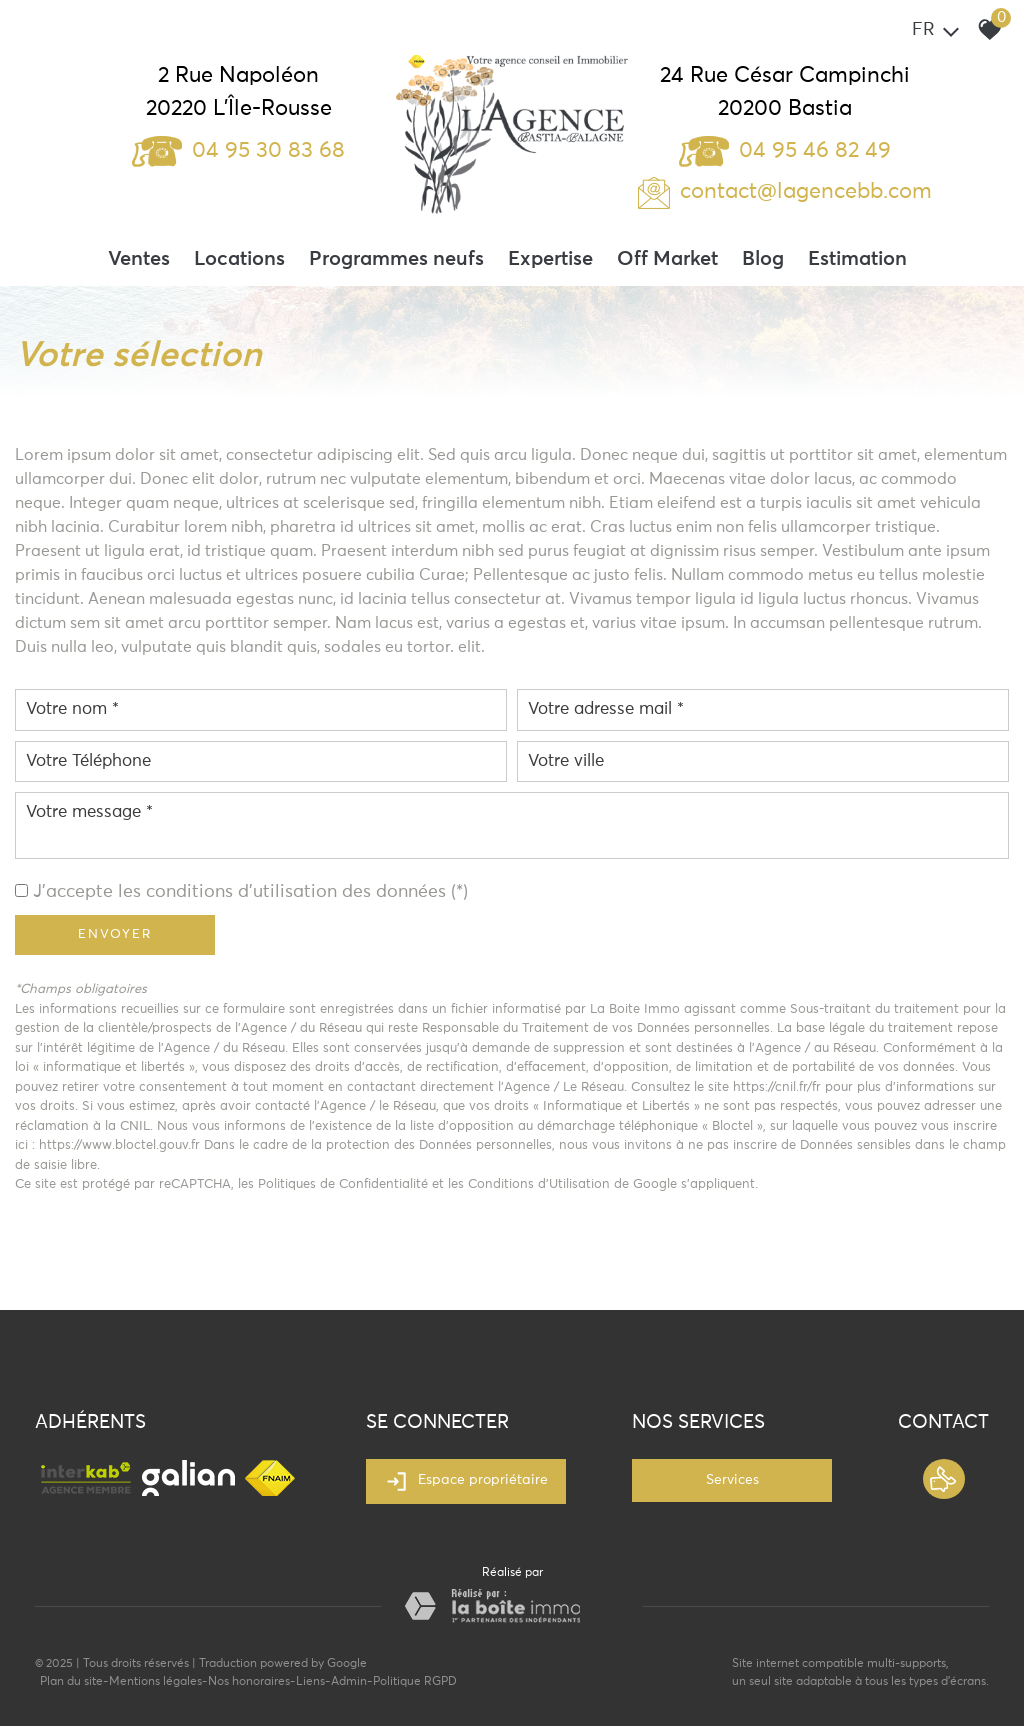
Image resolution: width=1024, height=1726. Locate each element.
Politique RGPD (415, 1682)
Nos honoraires (249, 1682)
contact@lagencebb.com (806, 192)
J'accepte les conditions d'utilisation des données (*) (250, 892)
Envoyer (115, 934)
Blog (763, 259)
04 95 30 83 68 (238, 151)
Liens (310, 1682)
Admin (349, 1682)
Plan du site (71, 1682)
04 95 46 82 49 (785, 151)
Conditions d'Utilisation (539, 1184)
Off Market (667, 259)
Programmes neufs (396, 259)
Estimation (857, 259)
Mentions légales (155, 1682)
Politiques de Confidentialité (343, 1184)
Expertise (550, 259)
